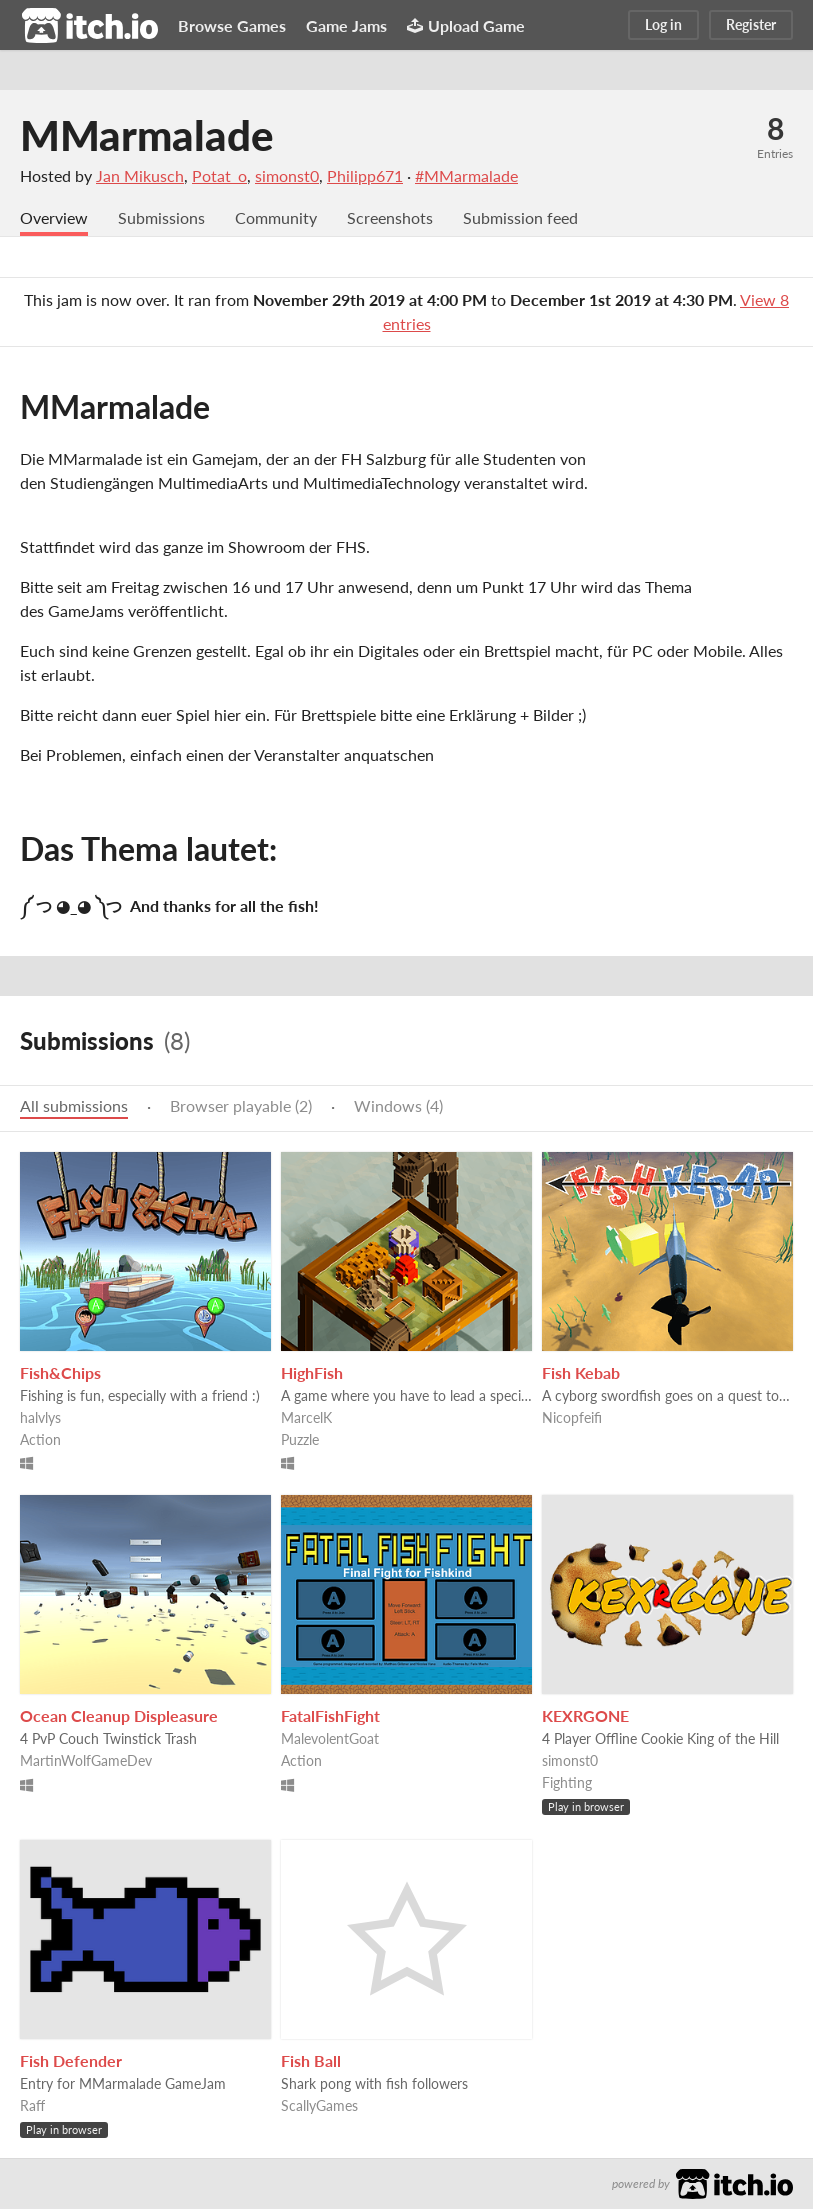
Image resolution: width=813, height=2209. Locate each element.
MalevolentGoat (330, 1738)
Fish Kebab (581, 1372)
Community (276, 217)
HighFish (312, 1372)
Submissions (161, 217)
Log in (663, 24)
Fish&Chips (60, 1372)
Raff (32, 2105)
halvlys (40, 1417)
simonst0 (287, 175)
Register (751, 24)
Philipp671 (365, 175)
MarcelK (306, 1417)
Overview (54, 217)
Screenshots (390, 217)
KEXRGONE (585, 1715)
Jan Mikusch (140, 175)
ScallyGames (319, 2105)
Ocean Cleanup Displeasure (119, 1715)
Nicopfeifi (572, 1417)
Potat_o (219, 175)
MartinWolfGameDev (86, 1760)
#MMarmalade (466, 175)
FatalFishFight (330, 1715)
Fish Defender (71, 2060)
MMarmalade (147, 135)
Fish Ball (311, 2060)
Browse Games (232, 25)
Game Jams (346, 25)
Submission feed (520, 217)
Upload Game (466, 25)
